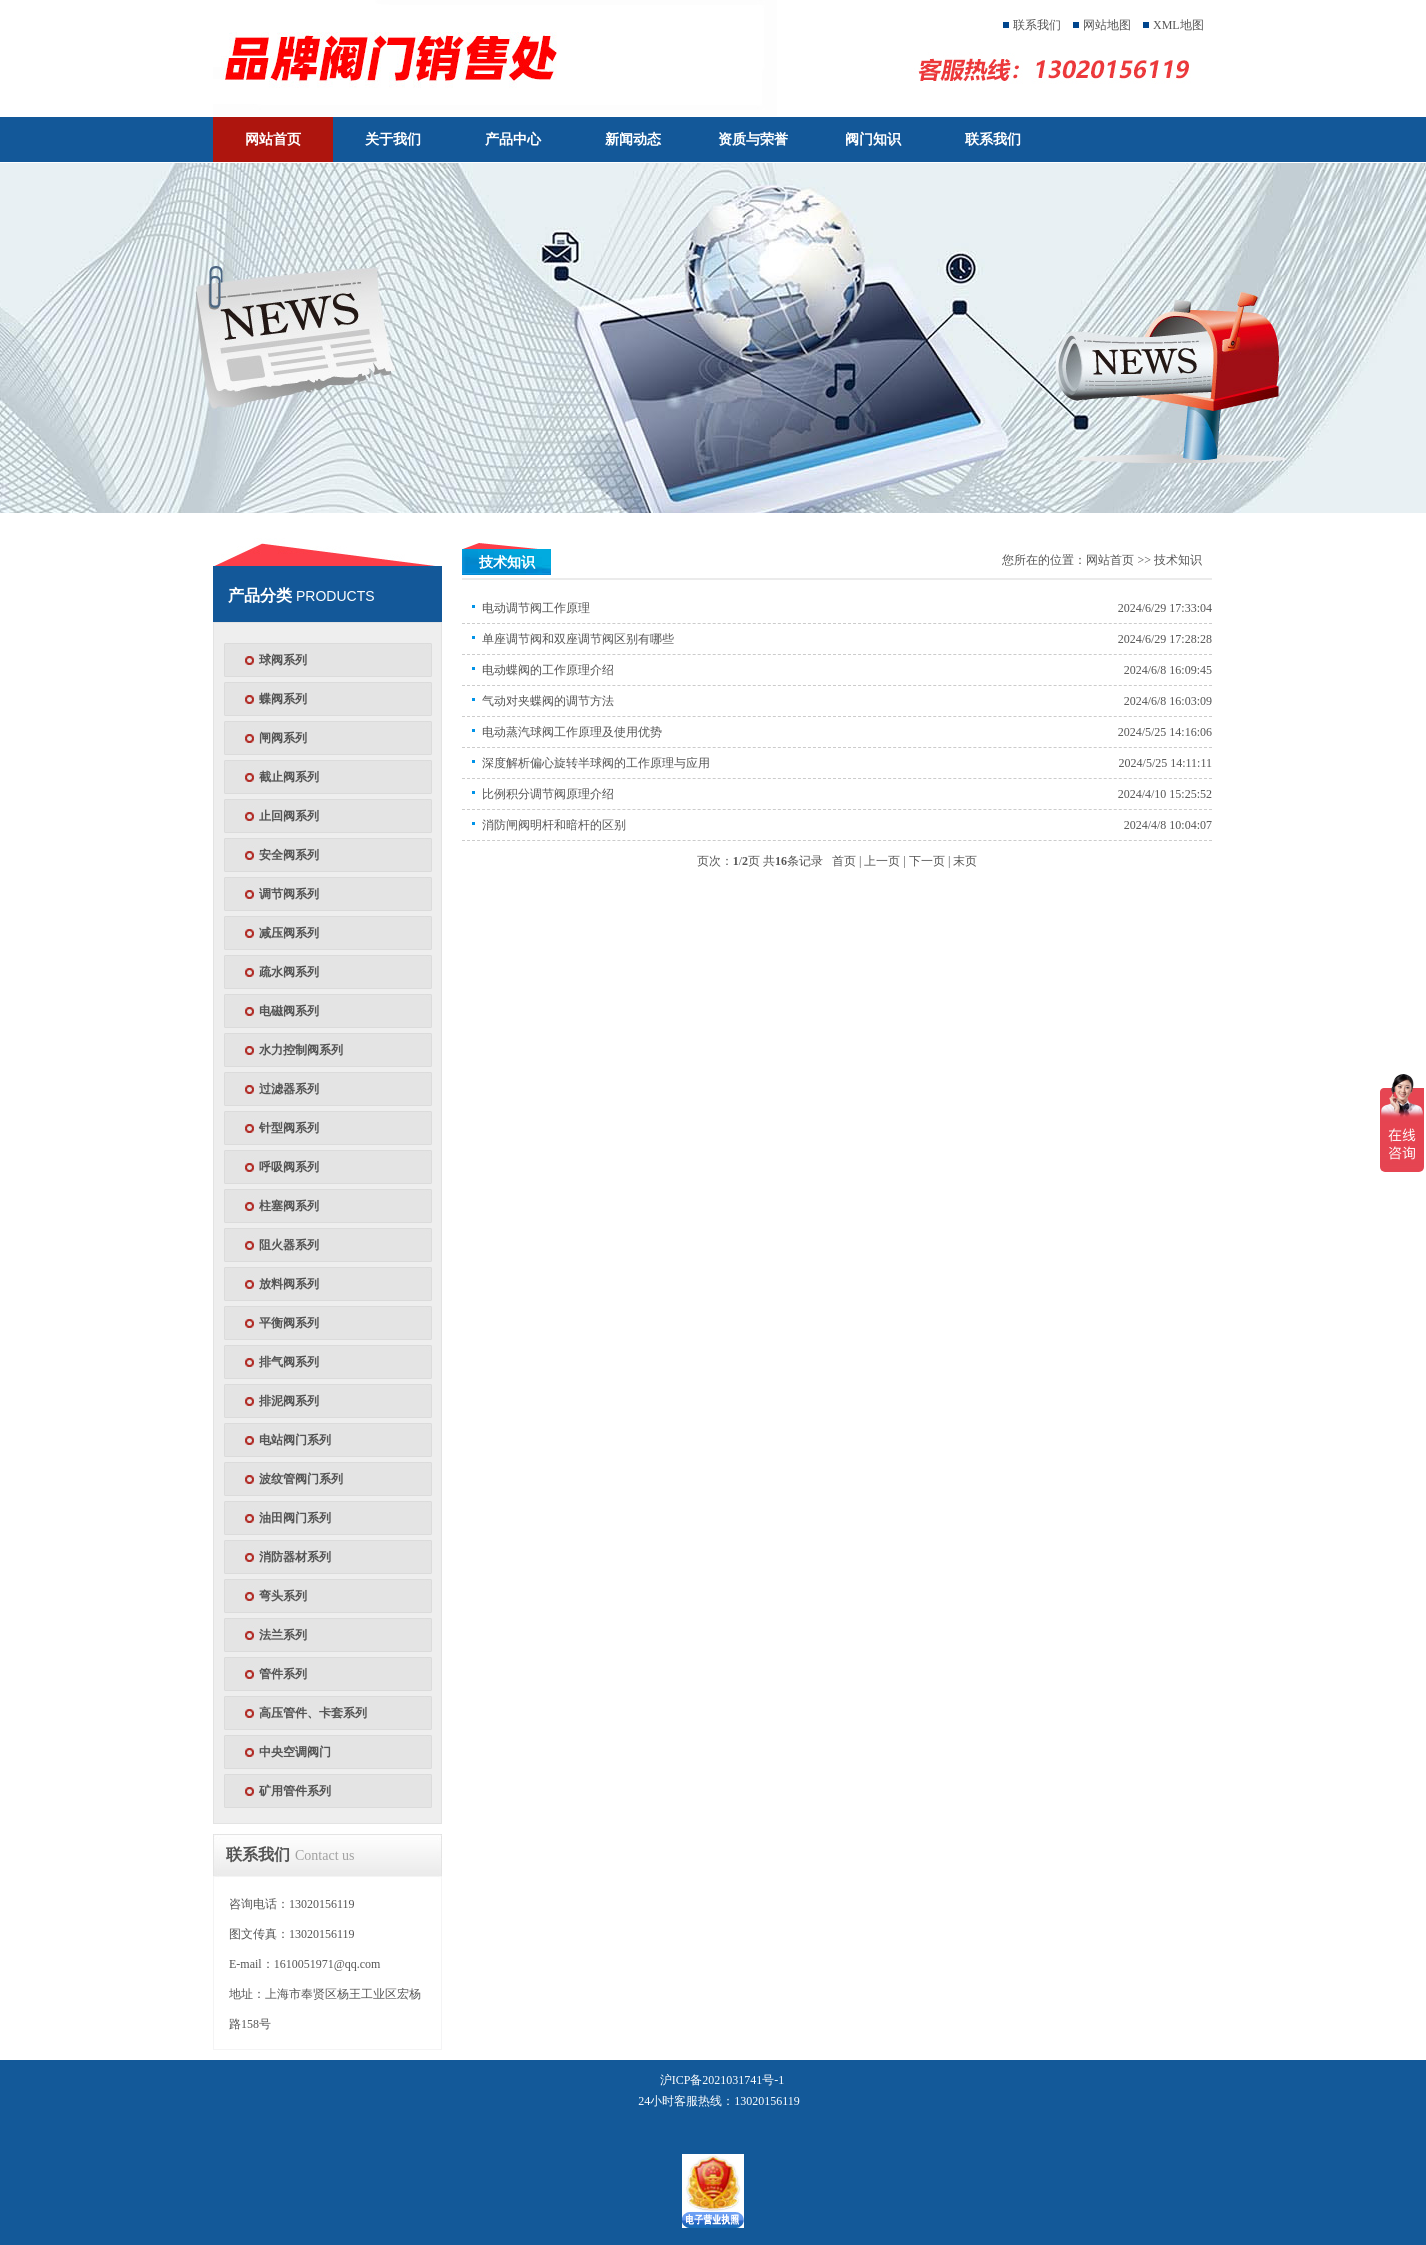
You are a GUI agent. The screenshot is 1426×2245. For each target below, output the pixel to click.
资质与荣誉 (753, 139)
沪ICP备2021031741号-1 (722, 2080)
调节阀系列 (289, 894)
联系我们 (1037, 25)
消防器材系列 (295, 1557)
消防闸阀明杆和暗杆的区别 (554, 825)
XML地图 (1178, 25)
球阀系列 (283, 660)
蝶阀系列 (283, 699)
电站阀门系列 (295, 1440)
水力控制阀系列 (301, 1050)
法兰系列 (283, 1635)
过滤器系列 (289, 1089)
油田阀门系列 (295, 1518)
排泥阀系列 (289, 1401)
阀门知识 (873, 139)
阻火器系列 (289, 1245)
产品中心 (513, 139)
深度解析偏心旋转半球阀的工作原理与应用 (596, 763)
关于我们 (393, 139)
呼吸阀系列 (289, 1167)
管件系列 (283, 1674)
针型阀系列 (289, 1128)
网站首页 (273, 139)
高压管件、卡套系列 (313, 1713)
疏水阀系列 (289, 972)
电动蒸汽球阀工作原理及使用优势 (572, 732)
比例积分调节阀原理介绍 (548, 794)
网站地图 (1107, 25)
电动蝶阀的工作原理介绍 (548, 670)
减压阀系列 (289, 933)
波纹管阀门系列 (301, 1479)
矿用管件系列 (295, 1791)
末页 (965, 861)
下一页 (927, 861)
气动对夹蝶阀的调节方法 (548, 701)
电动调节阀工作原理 (536, 608)
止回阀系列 (289, 816)
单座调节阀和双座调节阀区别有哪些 (578, 639)
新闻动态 (633, 139)
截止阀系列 (289, 777)
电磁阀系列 (289, 1011)
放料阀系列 (289, 1284)
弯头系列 (283, 1596)
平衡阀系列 (289, 1323)
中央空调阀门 (295, 1752)
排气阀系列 (289, 1362)
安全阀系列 (289, 855)
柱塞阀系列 (289, 1206)
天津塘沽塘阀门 (511, 58)
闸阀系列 (283, 738)
